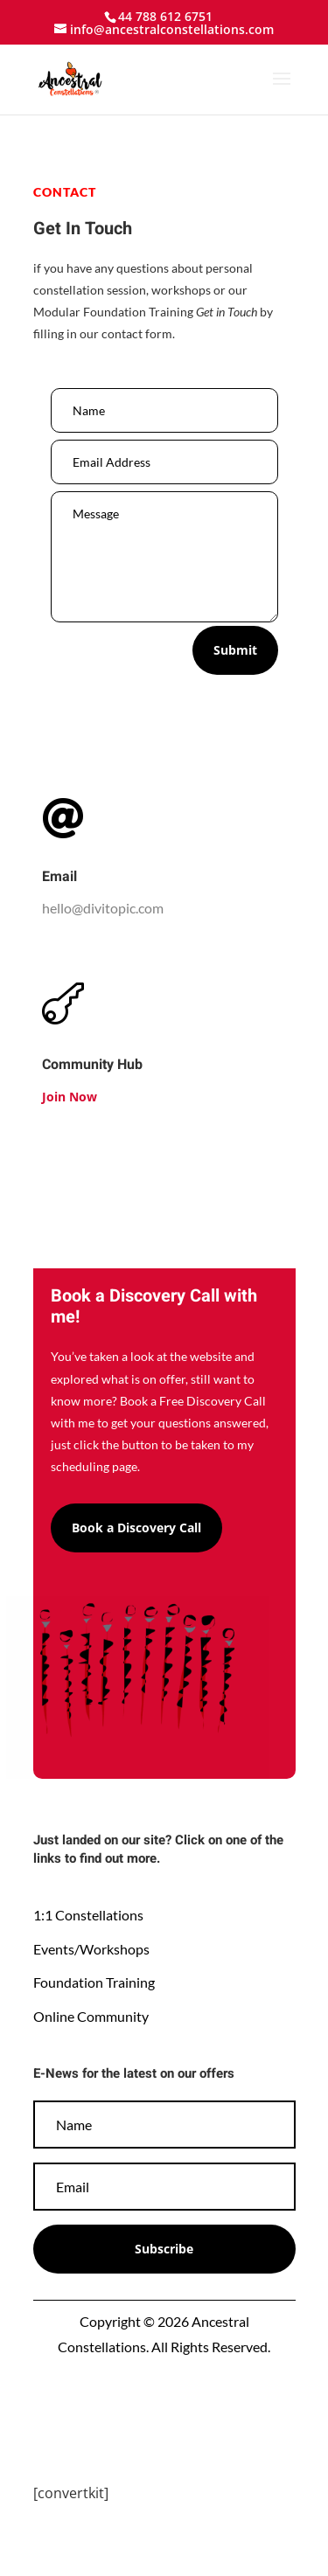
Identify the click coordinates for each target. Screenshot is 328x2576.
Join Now (69, 1096)
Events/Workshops (91, 1949)
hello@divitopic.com (103, 907)
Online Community (91, 2016)
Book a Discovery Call (136, 1527)
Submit (235, 650)
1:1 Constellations (88, 1914)
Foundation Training (94, 1982)
